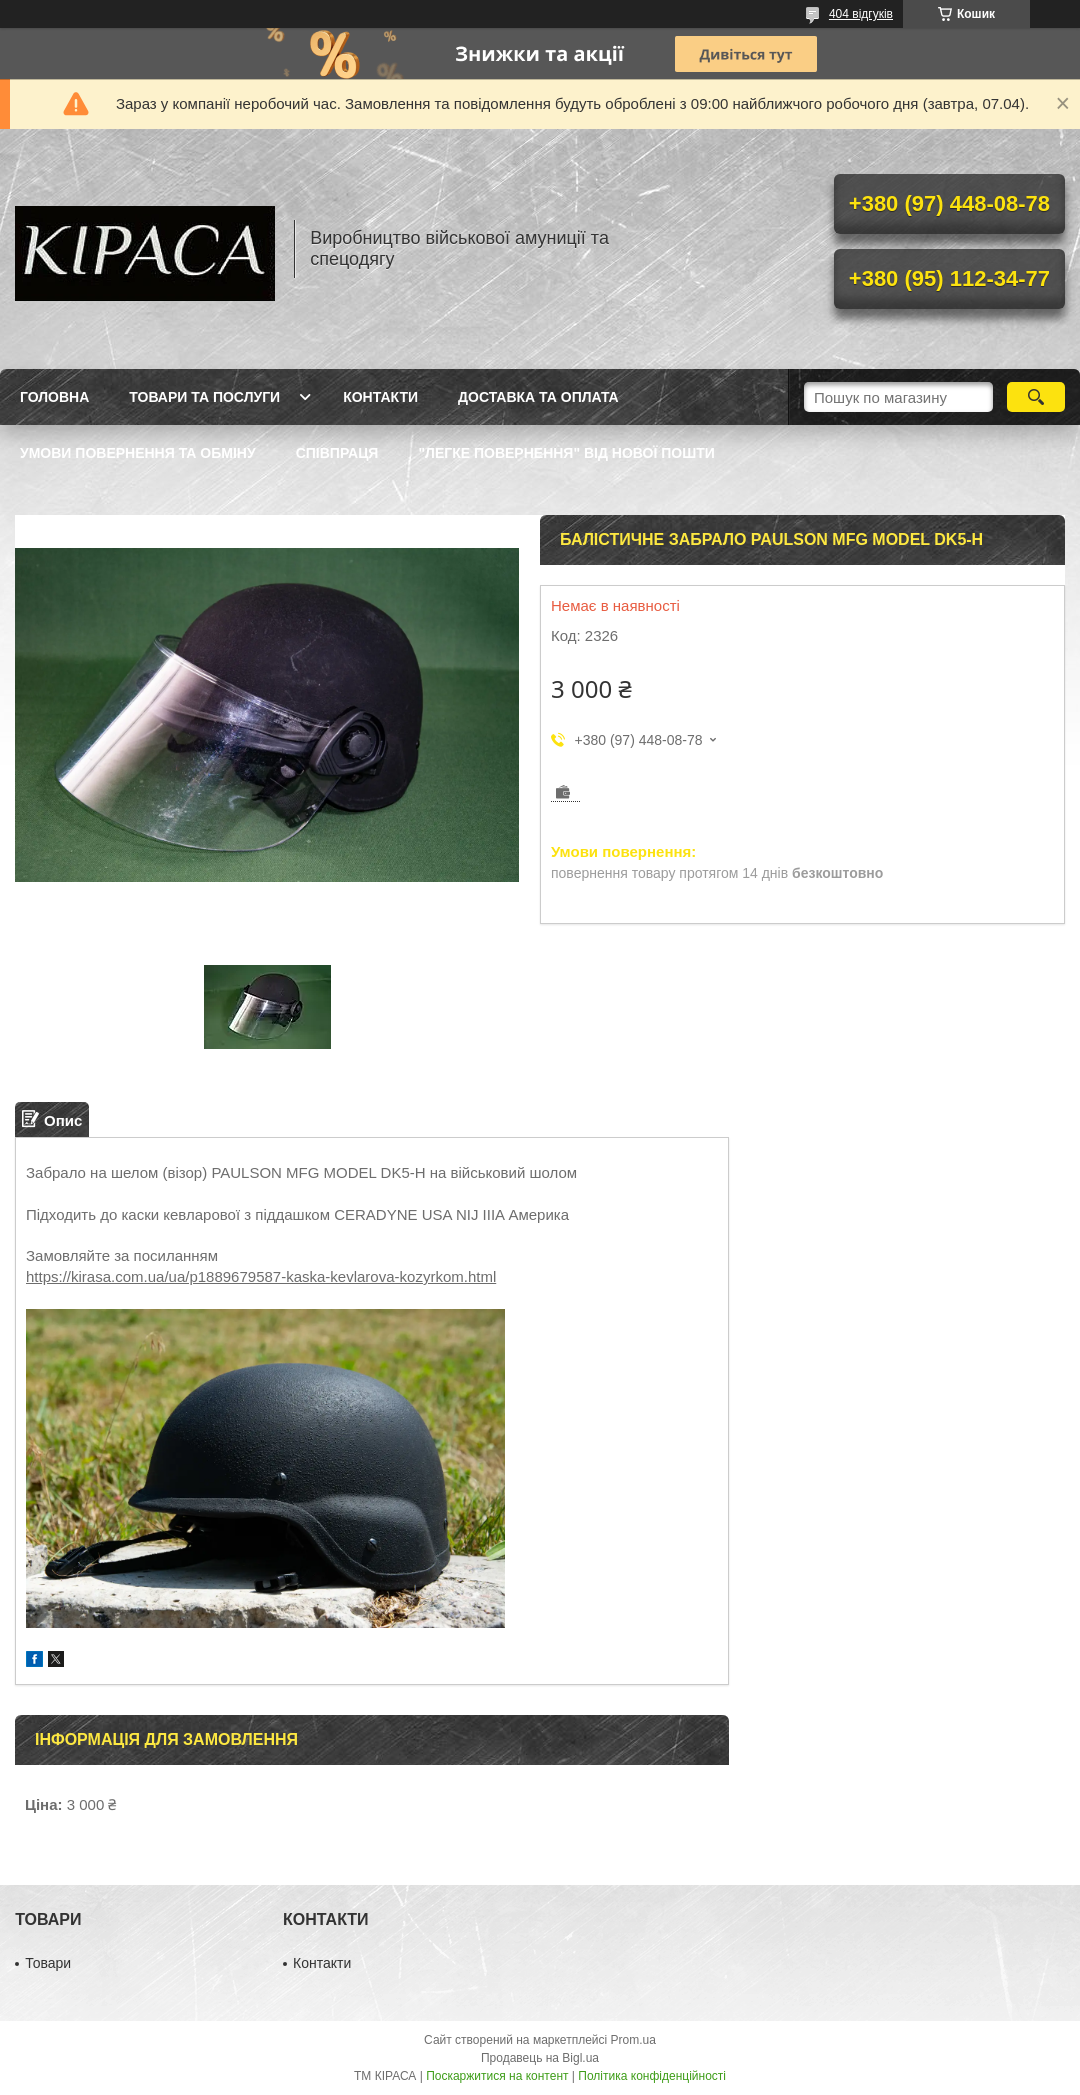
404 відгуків (861, 14)
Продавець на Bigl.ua (540, 2058)
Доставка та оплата (538, 397)
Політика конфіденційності (652, 2076)
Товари (48, 1963)
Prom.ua (633, 2040)
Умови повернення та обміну (138, 453)
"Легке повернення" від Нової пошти (566, 453)
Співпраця (337, 453)
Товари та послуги (204, 397)
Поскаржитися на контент (497, 2076)
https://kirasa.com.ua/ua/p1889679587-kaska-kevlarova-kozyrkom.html (261, 1276)
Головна (54, 397)
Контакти (380, 397)
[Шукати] (1036, 397)
